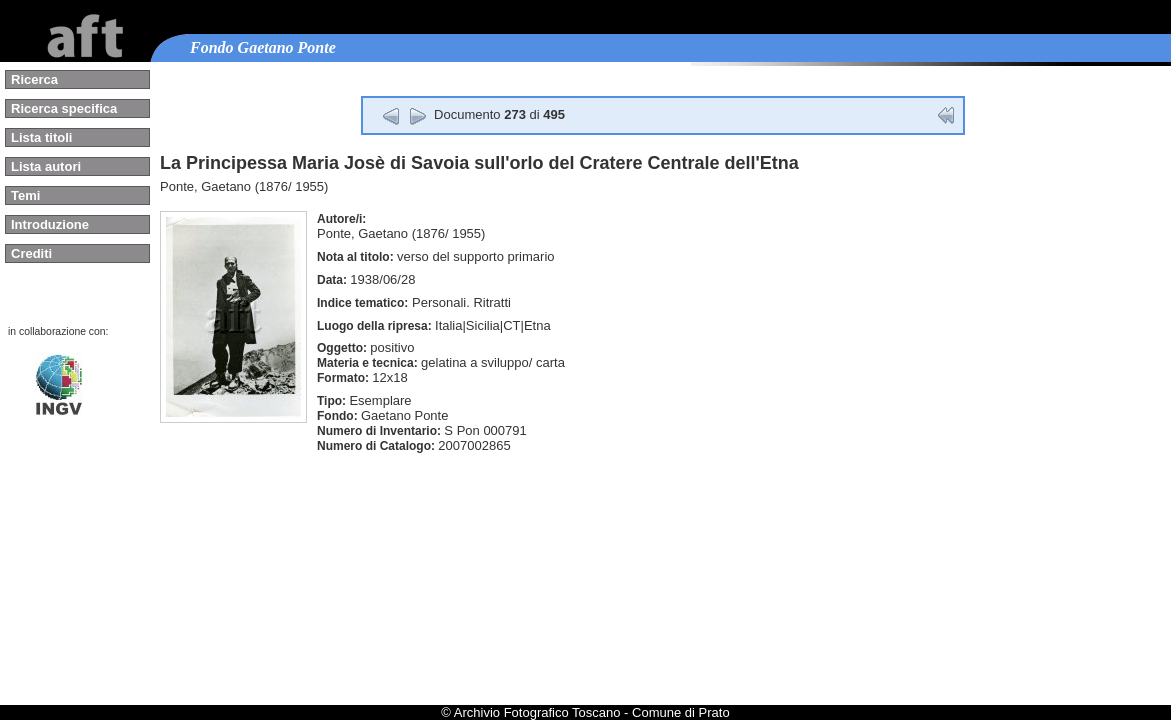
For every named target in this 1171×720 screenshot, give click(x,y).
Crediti (31, 253)
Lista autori (46, 166)
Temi (25, 195)
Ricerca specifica (64, 108)
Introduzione (50, 224)
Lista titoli (41, 137)
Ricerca (34, 79)
